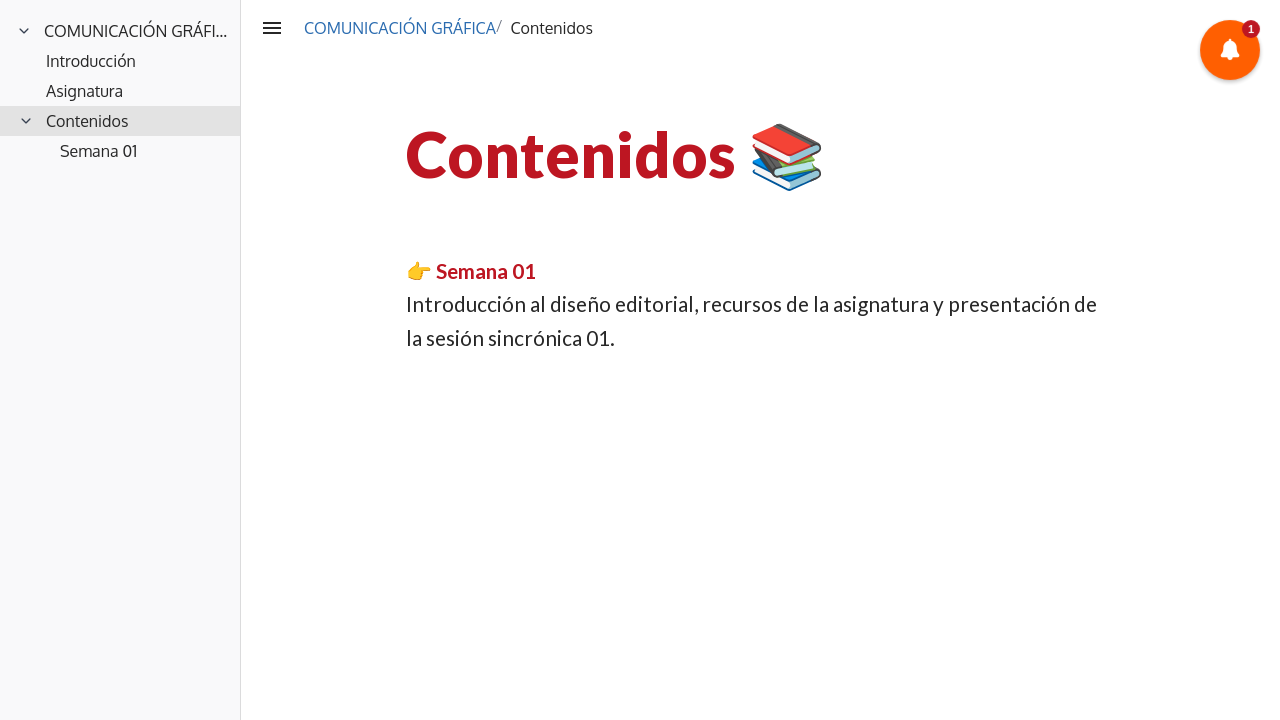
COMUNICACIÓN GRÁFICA (400, 28)
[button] (1230, 50)
